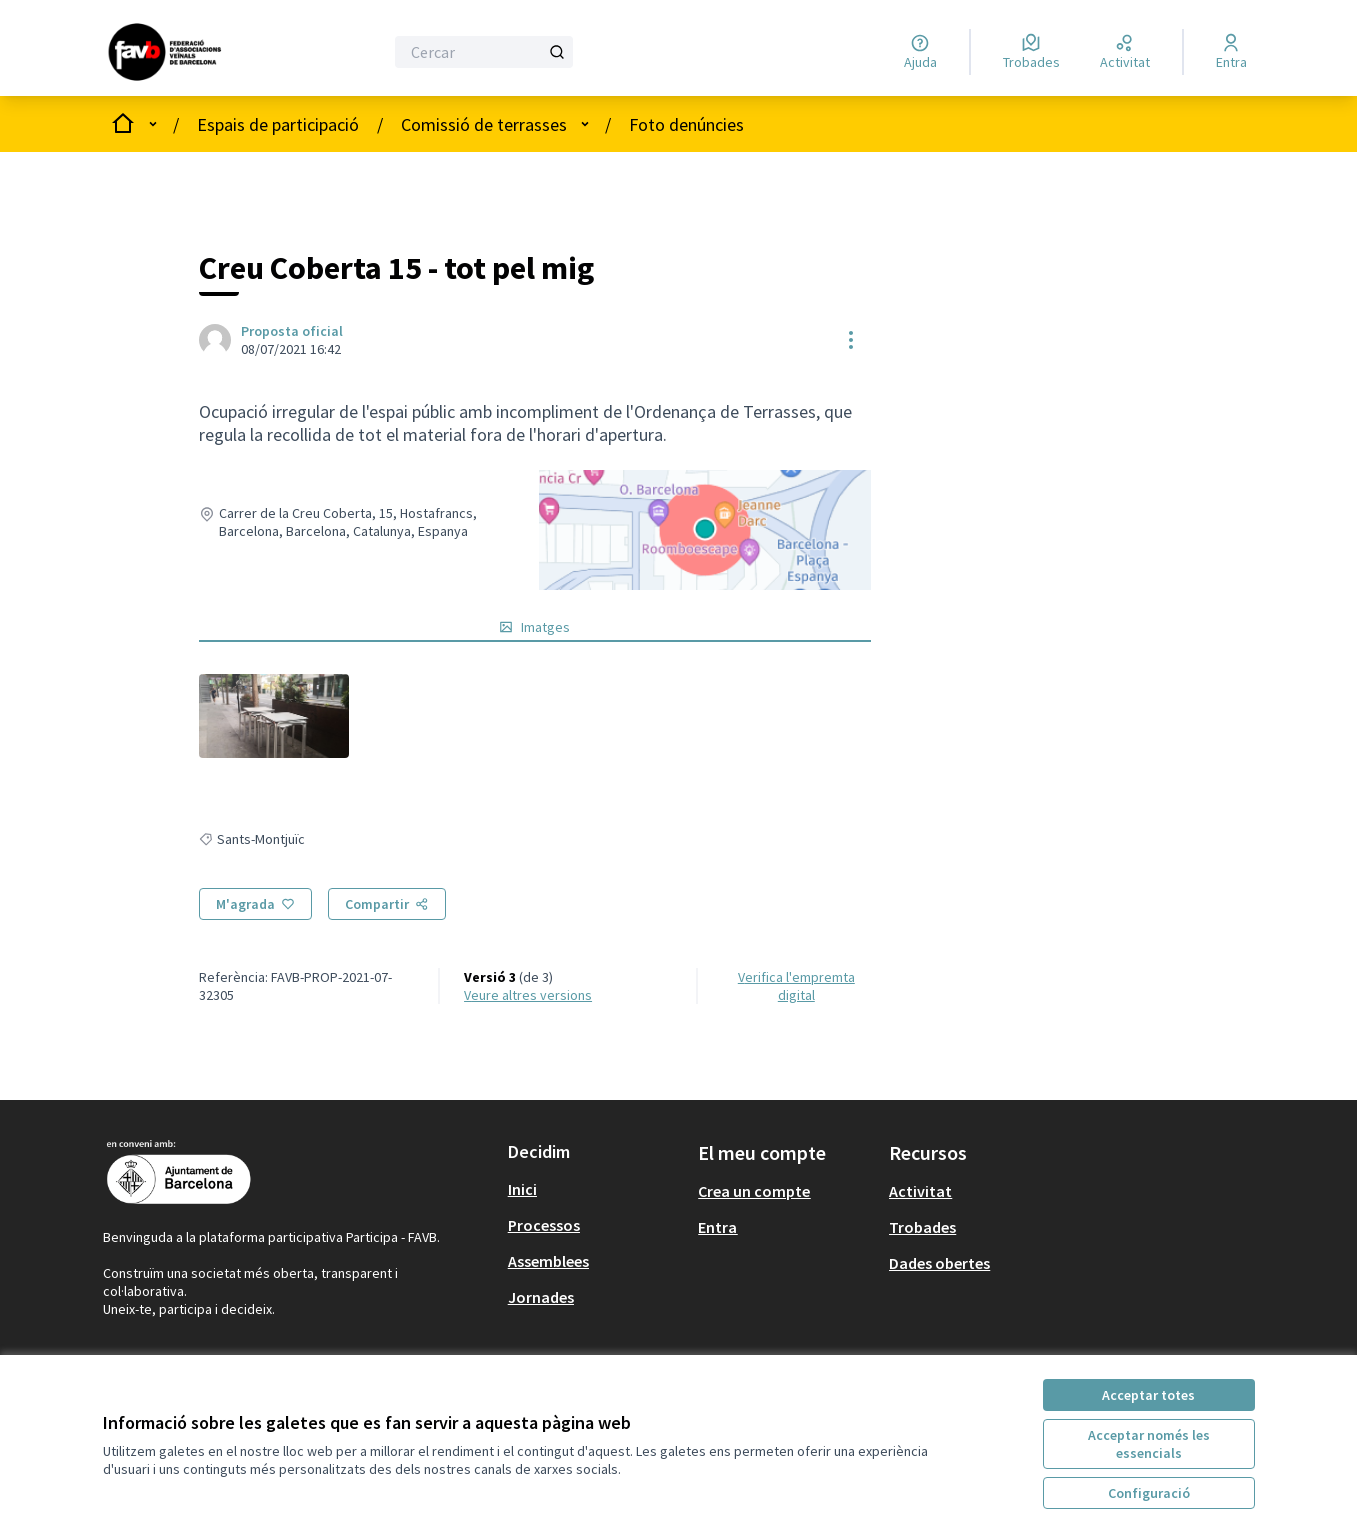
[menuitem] (595, 1189)
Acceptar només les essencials (1149, 1444)
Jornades (541, 1297)
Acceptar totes (1148, 1395)
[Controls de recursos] (851, 340)
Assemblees (548, 1261)
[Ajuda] (920, 52)
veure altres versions (528, 995)
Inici (522, 1189)
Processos (544, 1225)
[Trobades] (1031, 52)
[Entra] (1231, 52)
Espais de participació (278, 124)
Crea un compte (754, 1191)
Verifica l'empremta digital (796, 986)
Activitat (920, 1191)
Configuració (1149, 1493)
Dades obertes (939, 1263)
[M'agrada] (255, 904)
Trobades (922, 1227)
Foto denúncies (686, 124)
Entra (717, 1227)
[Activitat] (1125, 52)
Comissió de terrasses (484, 124)
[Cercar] (484, 52)
